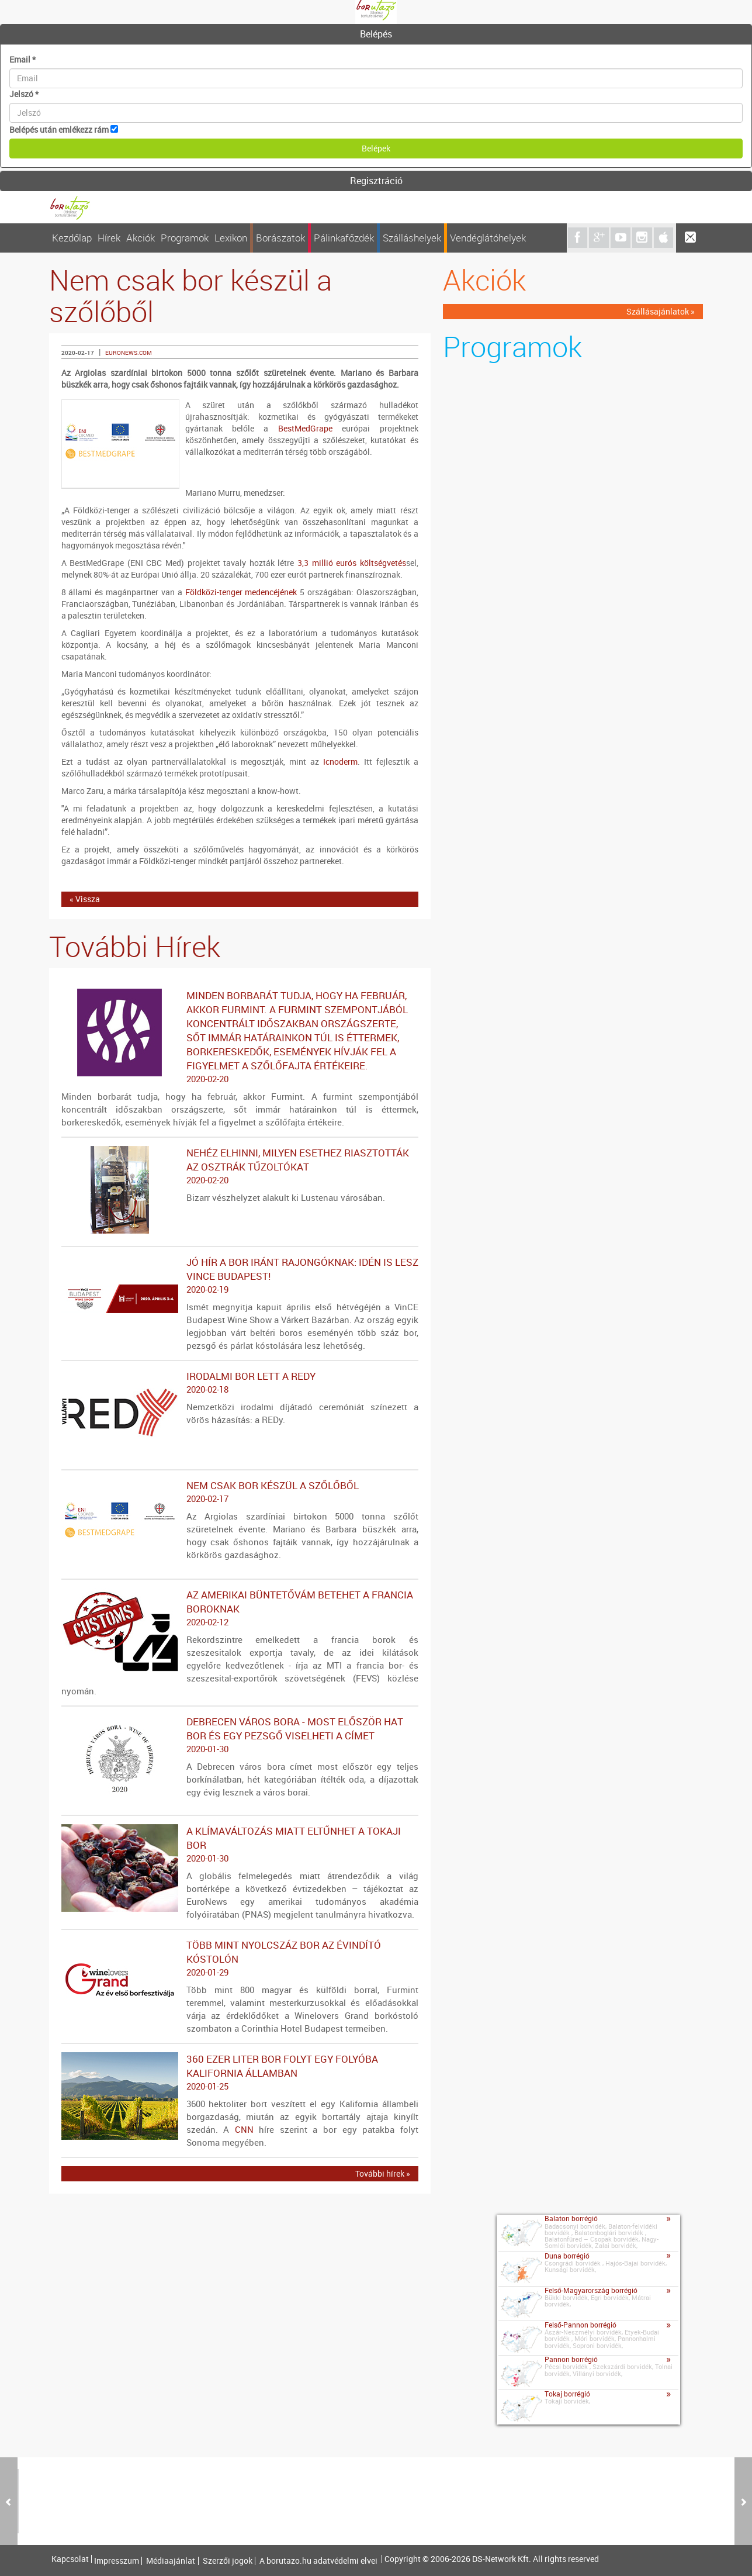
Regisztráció (376, 180)
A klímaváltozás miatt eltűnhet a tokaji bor (239, 1844)
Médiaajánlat (170, 2561)
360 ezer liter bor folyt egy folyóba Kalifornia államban (239, 2072)
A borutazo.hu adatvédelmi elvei (318, 2561)
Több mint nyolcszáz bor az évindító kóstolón (239, 1958)
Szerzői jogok (227, 2561)
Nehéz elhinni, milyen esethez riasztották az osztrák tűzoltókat (239, 1166)
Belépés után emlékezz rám (59, 129)
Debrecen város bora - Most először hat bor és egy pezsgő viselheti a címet (239, 1735)
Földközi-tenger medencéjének (241, 592)
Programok (185, 237)
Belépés (376, 33)
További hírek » (382, 2173)
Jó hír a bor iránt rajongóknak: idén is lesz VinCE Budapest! (239, 1275)
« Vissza (85, 898)
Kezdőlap (72, 237)
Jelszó (24, 93)
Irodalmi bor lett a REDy (239, 1382)
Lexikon (230, 237)
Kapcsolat (70, 2559)
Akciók (140, 237)
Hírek (109, 237)
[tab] (376, 34)
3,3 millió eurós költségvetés (351, 562)
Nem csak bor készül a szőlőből (239, 1492)
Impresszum (116, 2561)
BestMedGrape (305, 428)
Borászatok (280, 237)
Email (22, 59)
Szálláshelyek (412, 237)
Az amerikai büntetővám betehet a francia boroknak (239, 1608)
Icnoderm (340, 761)
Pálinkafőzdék (344, 237)
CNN (244, 2129)
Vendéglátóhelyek (488, 237)
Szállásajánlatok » (660, 311)
